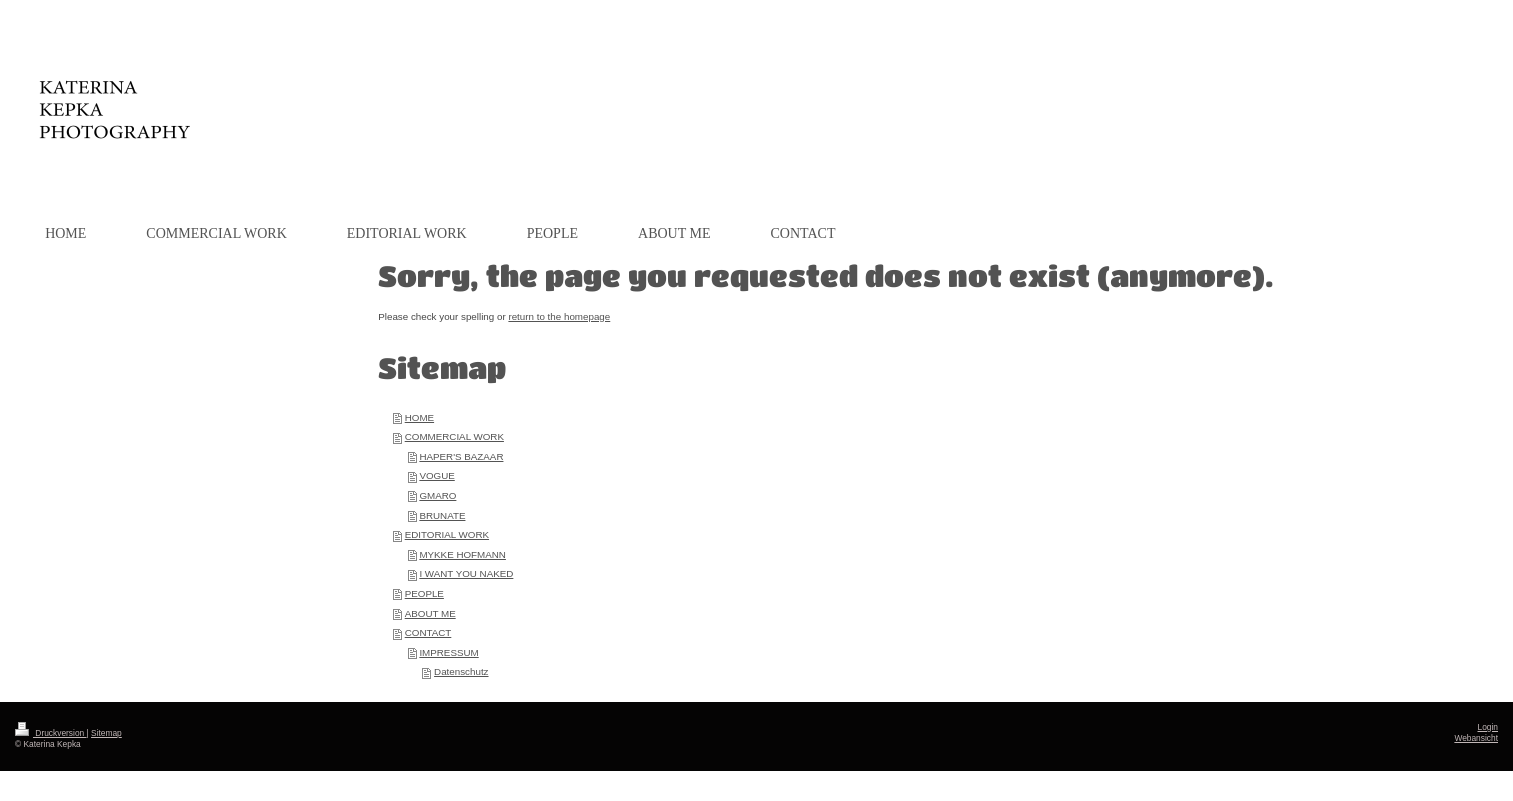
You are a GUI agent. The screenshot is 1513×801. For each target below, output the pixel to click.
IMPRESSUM (448, 652)
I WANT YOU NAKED (466, 573)
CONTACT (428, 632)
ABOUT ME (430, 613)
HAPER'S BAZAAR (461, 456)
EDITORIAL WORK (447, 534)
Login (1488, 727)
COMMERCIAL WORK (454, 436)
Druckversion (51, 733)
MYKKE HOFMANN (462, 554)
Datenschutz (461, 671)
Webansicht (1476, 738)
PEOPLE (424, 593)
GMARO (437, 495)
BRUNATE (442, 515)
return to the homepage (559, 316)
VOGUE (436, 475)
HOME (419, 417)
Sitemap (106, 733)
